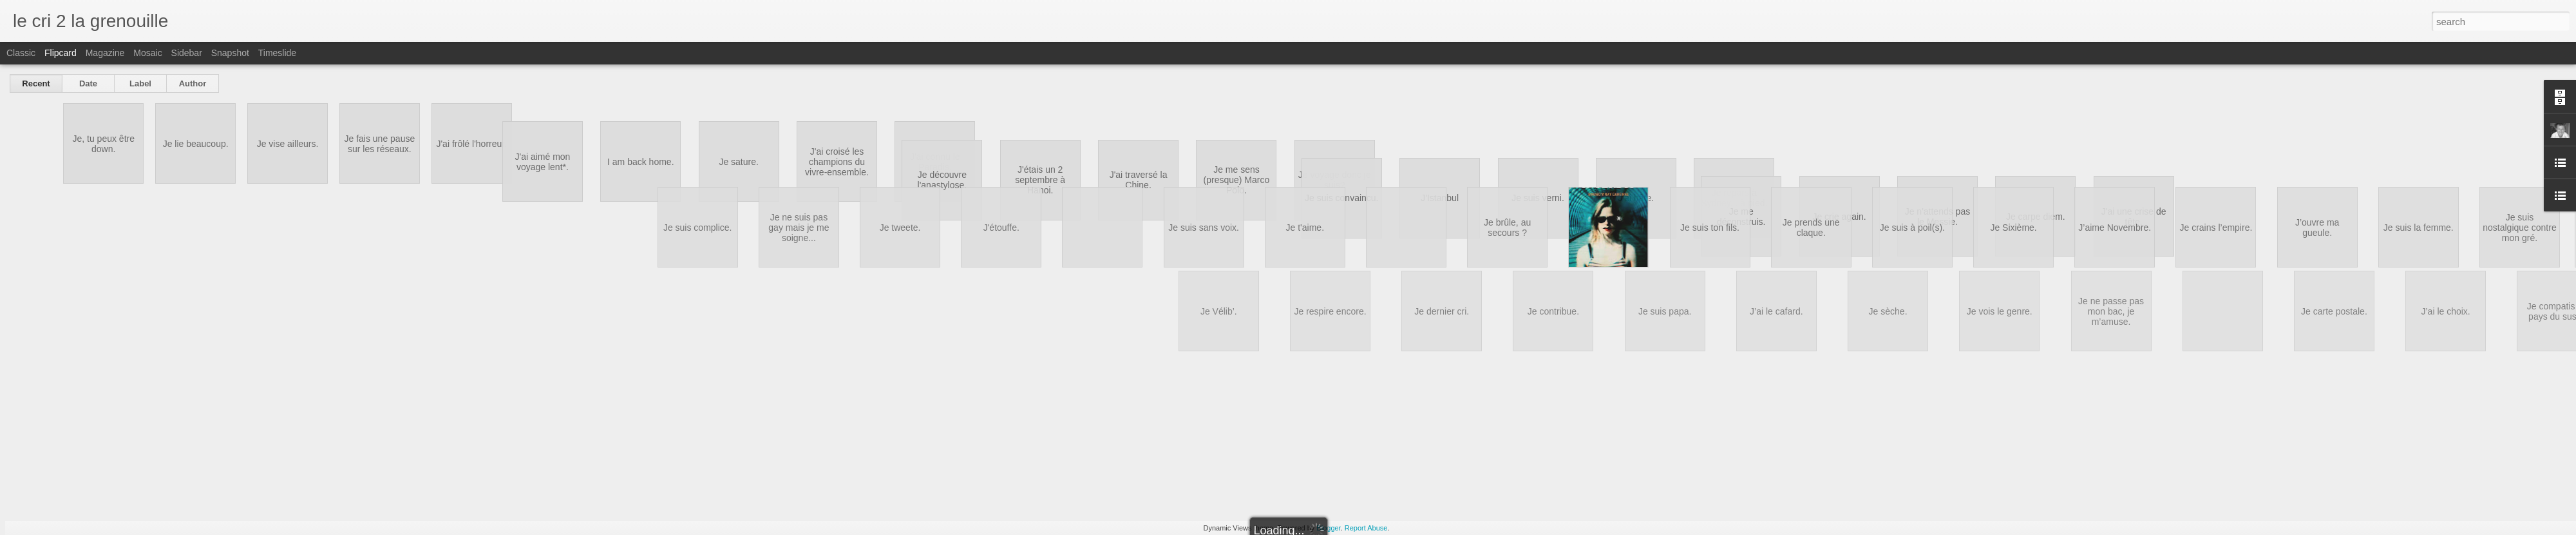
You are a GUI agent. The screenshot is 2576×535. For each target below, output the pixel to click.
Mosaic (147, 53)
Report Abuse (1366, 528)
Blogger (1328, 528)
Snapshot (230, 53)
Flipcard (60, 53)
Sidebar (186, 53)
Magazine (105, 53)
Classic (20, 53)
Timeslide (277, 53)
